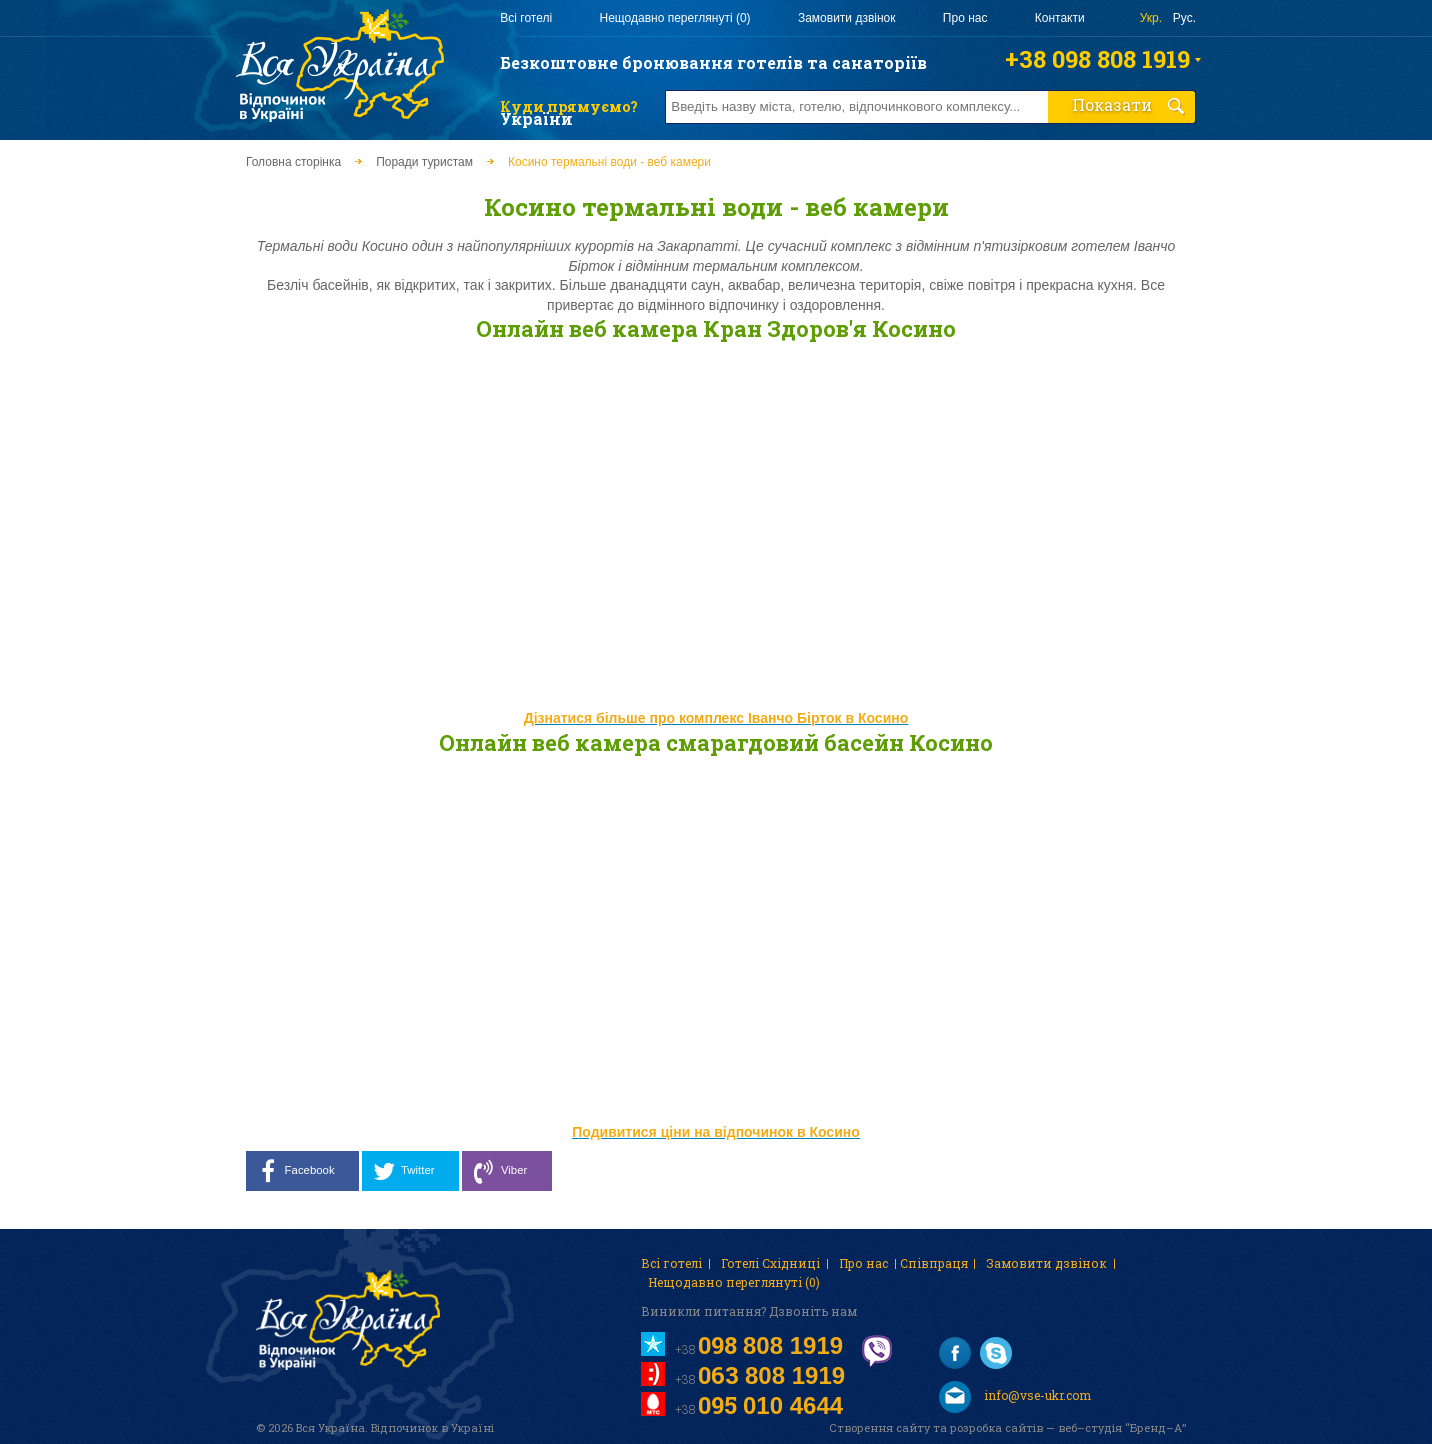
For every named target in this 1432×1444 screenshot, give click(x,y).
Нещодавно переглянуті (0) (674, 18)
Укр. (1151, 18)
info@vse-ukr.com (1015, 1397)
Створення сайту (879, 1427)
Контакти (1060, 18)
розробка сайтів (996, 1427)
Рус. (1184, 18)
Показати (1129, 104)
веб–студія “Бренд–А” (1122, 1427)
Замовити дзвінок (847, 18)
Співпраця (934, 1263)
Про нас (965, 18)
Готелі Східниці (770, 1263)
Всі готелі (526, 18)
